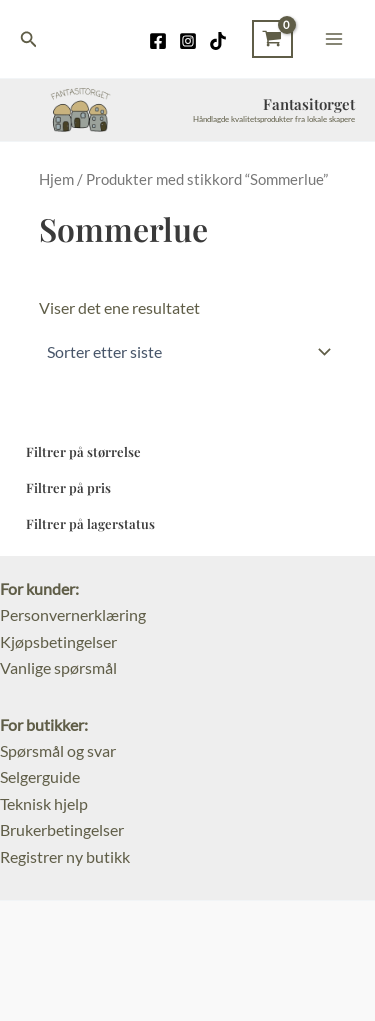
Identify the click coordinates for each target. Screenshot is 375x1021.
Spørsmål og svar (58, 750)
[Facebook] (158, 41)
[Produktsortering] (187, 352)
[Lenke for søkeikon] (29, 39)
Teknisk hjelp (44, 803)
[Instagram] (188, 41)
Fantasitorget (309, 104)
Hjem (56, 179)
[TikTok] (218, 41)
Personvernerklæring (73, 614)
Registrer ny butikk (65, 856)
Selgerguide (40, 776)
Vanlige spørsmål (58, 667)
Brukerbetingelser (62, 829)
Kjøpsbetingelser (58, 641)
